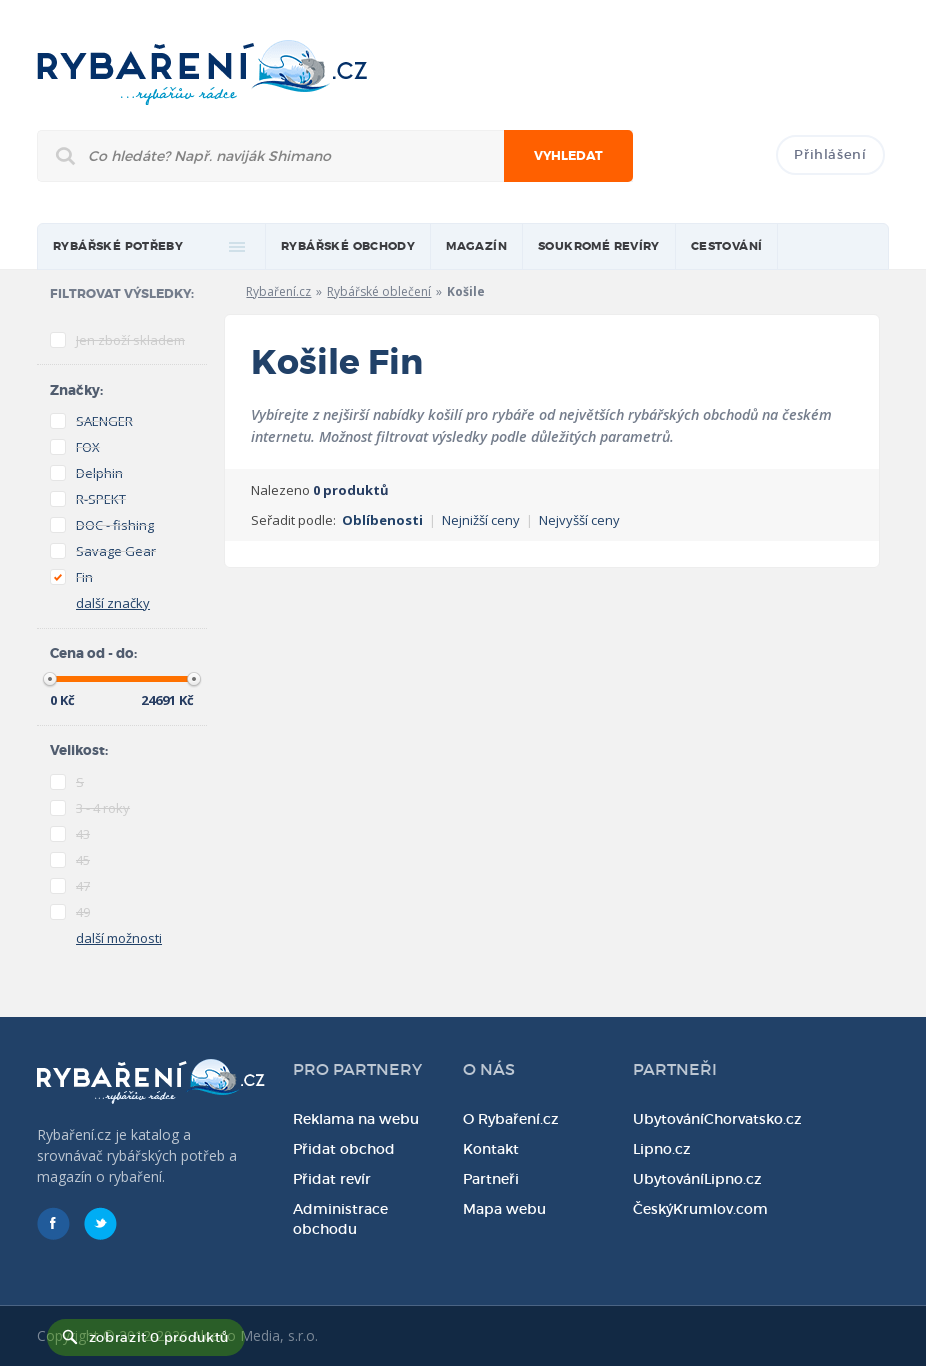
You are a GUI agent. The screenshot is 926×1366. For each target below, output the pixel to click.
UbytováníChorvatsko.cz (717, 1119)
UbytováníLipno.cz (697, 1179)
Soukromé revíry (599, 246)
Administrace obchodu (340, 1219)
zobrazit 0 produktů (159, 1337)
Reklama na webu (356, 1119)
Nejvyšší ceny (579, 520)
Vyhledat (568, 156)
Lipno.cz (662, 1149)
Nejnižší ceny (481, 520)
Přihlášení (830, 154)
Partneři (491, 1179)
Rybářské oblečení (379, 291)
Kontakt (491, 1149)
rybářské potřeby (118, 246)
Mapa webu (504, 1209)
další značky (113, 603)
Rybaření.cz (278, 291)
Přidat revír (332, 1179)
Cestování (727, 246)
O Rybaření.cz (511, 1119)
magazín (476, 246)
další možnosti (119, 938)
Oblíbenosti (382, 520)
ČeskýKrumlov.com (700, 1209)
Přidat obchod (344, 1149)
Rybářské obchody (348, 246)
